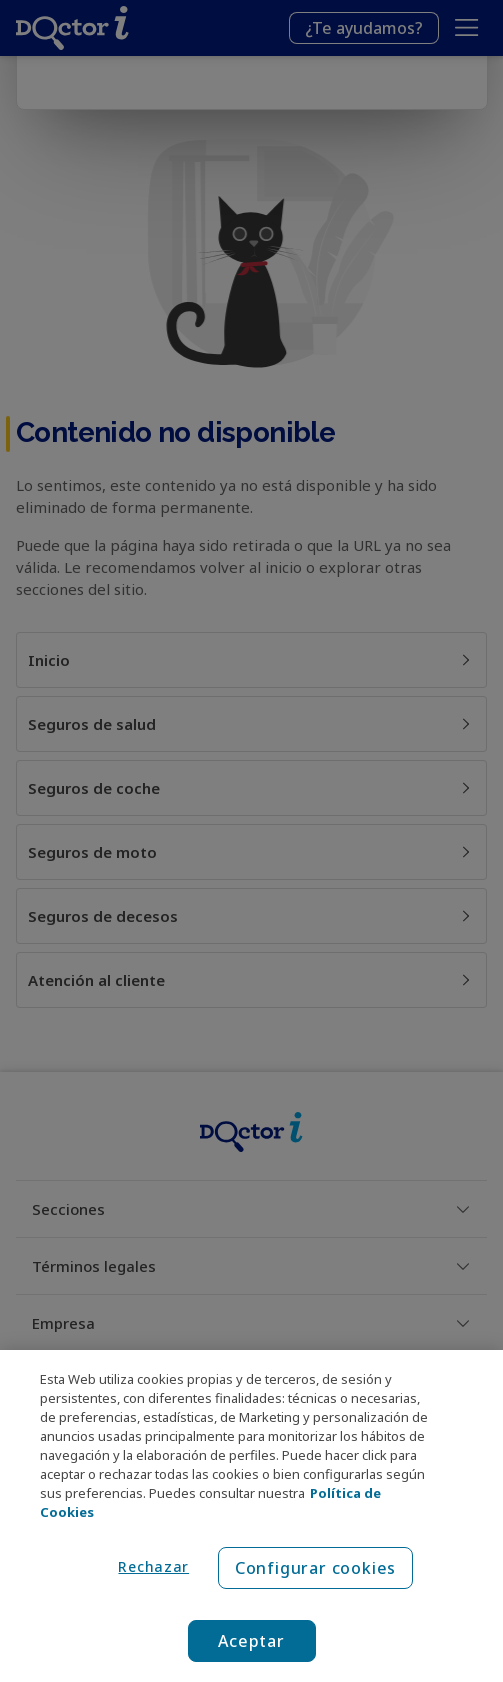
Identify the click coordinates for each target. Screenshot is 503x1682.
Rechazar (153, 1566)
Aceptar (251, 1641)
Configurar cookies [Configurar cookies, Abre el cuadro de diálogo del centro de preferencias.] (315, 1568)
